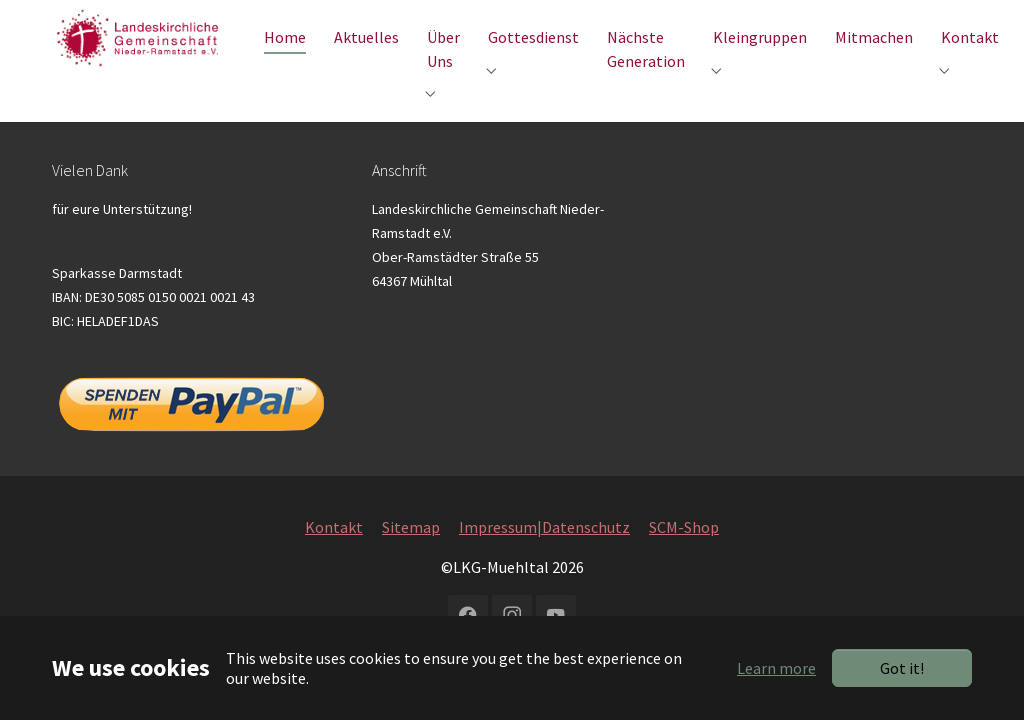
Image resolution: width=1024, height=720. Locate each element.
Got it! (902, 668)
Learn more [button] (776, 668)
